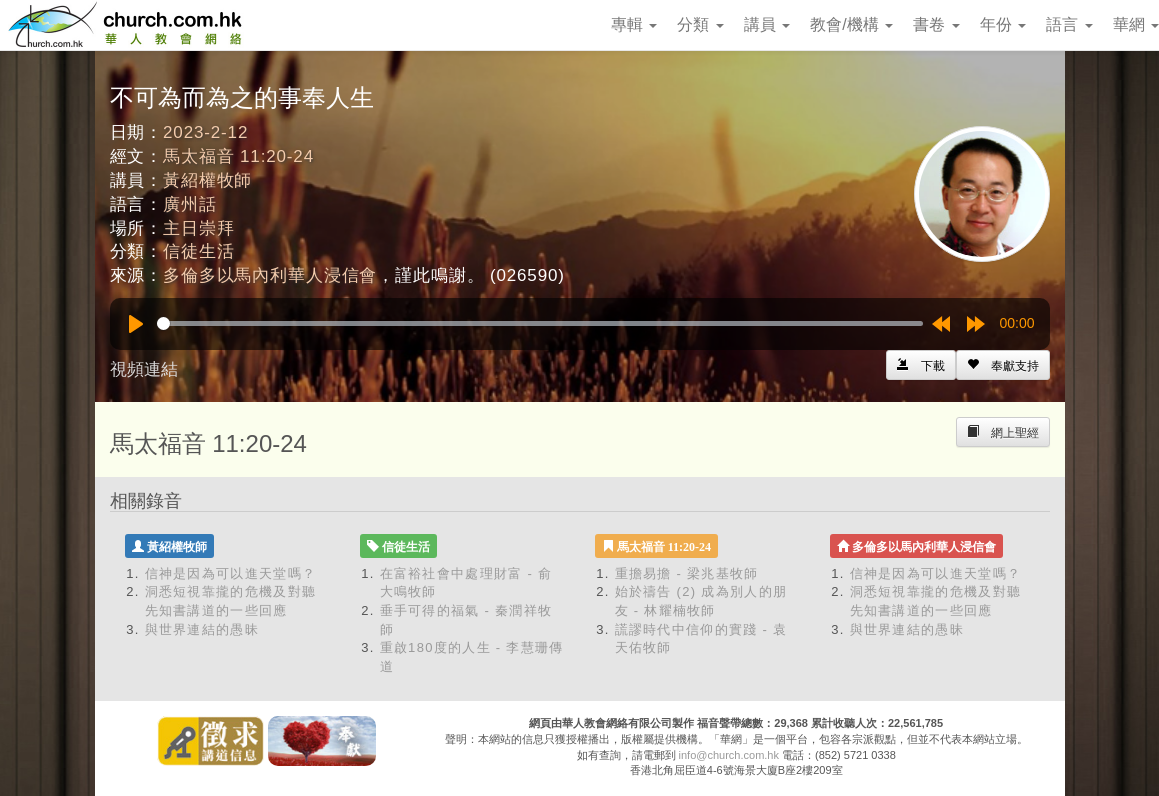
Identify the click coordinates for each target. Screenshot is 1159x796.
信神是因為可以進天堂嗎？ (231, 573)
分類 (700, 24)
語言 (1069, 24)
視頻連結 (144, 369)
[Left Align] (1003, 365)
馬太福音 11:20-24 (238, 156)
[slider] (540, 323)
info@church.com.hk (729, 755)
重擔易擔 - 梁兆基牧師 (687, 573)
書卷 (936, 24)
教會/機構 (851, 24)
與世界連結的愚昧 (202, 629)
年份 (1003, 24)
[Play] (136, 324)
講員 (767, 24)
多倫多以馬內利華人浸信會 (270, 275)
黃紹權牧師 (207, 180)
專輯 (634, 24)
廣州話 (190, 204)
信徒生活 (198, 251)
